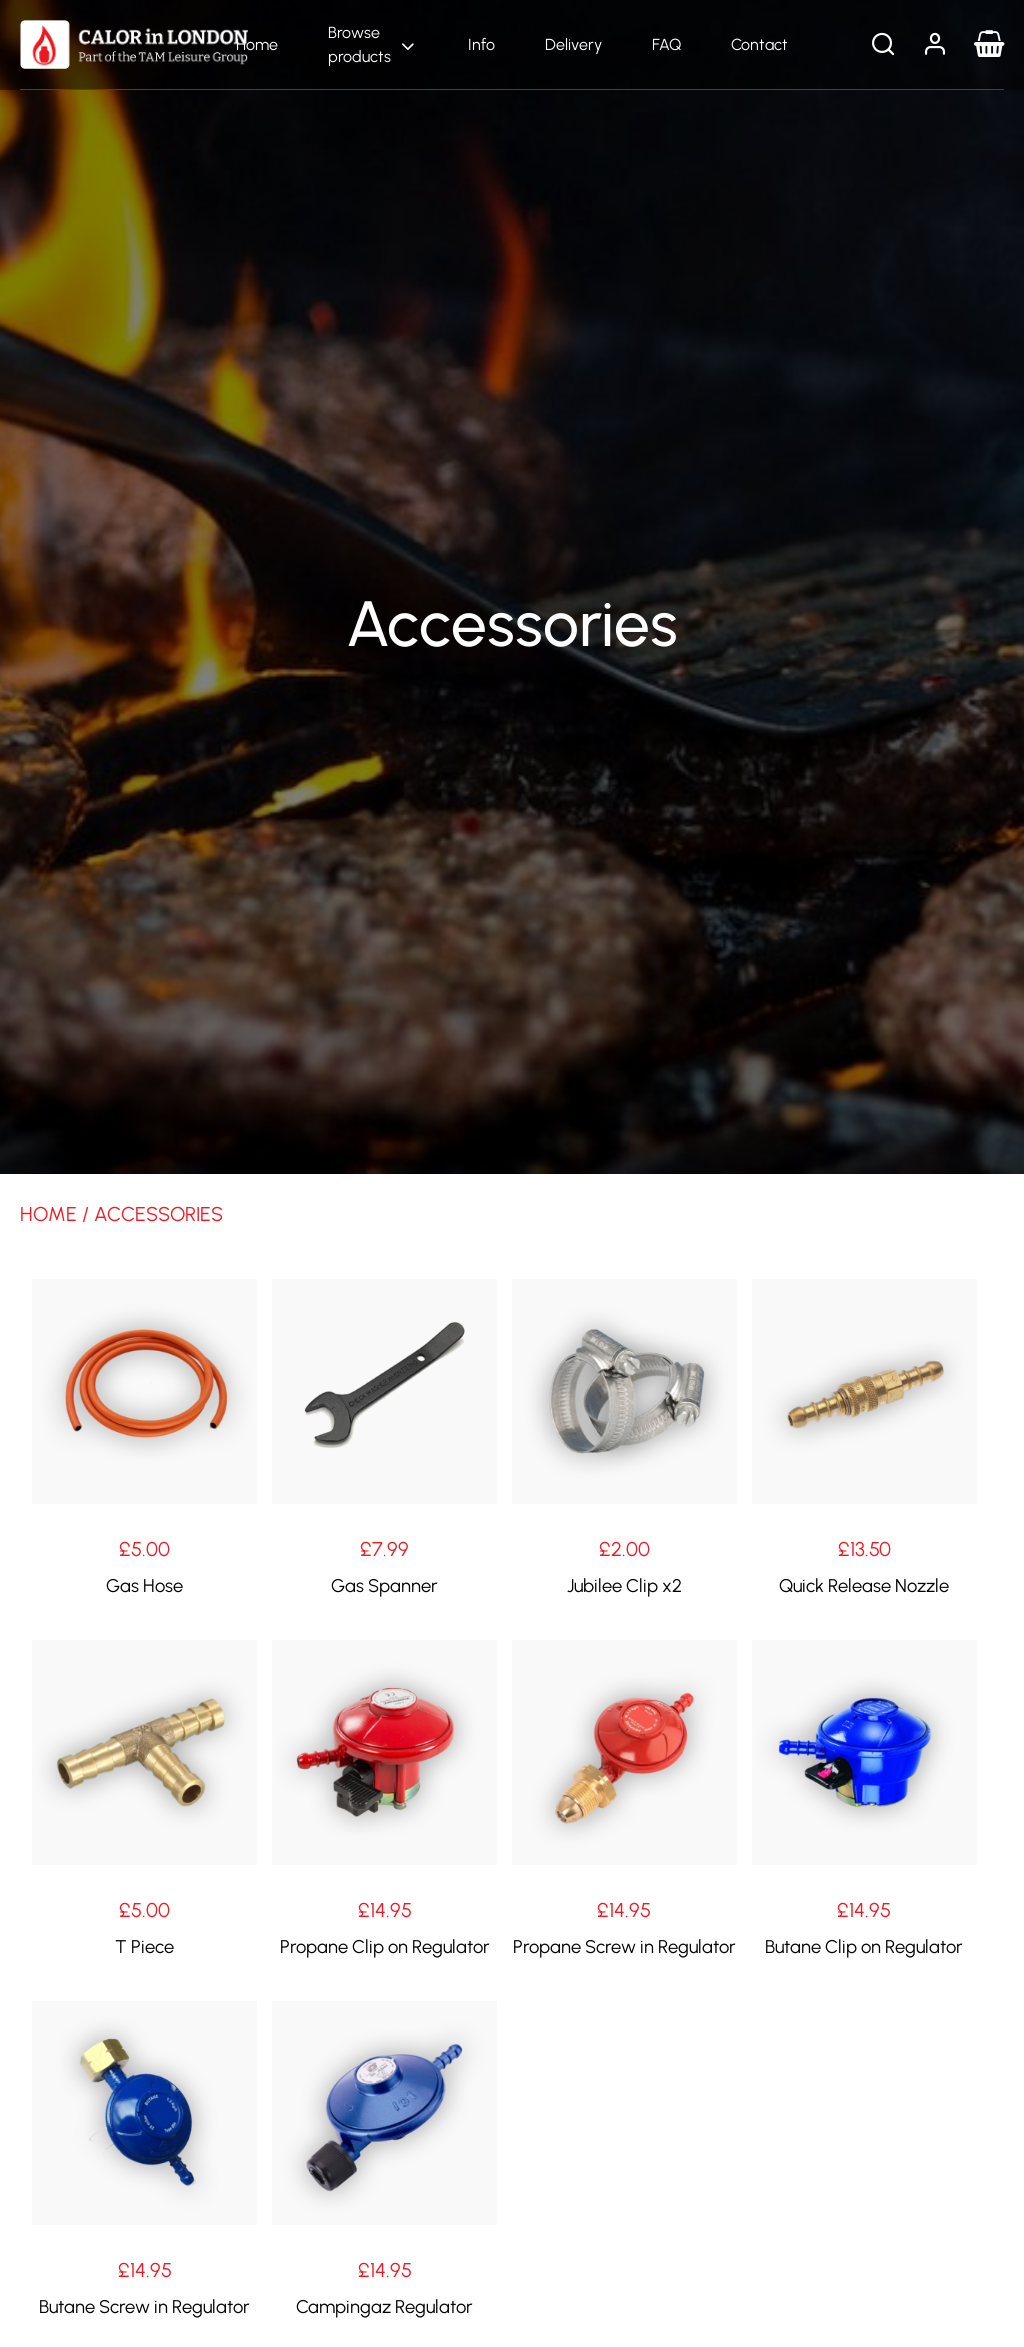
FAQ (666, 44)
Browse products (359, 44)
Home (257, 44)
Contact (759, 44)
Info (481, 44)
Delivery (573, 44)
